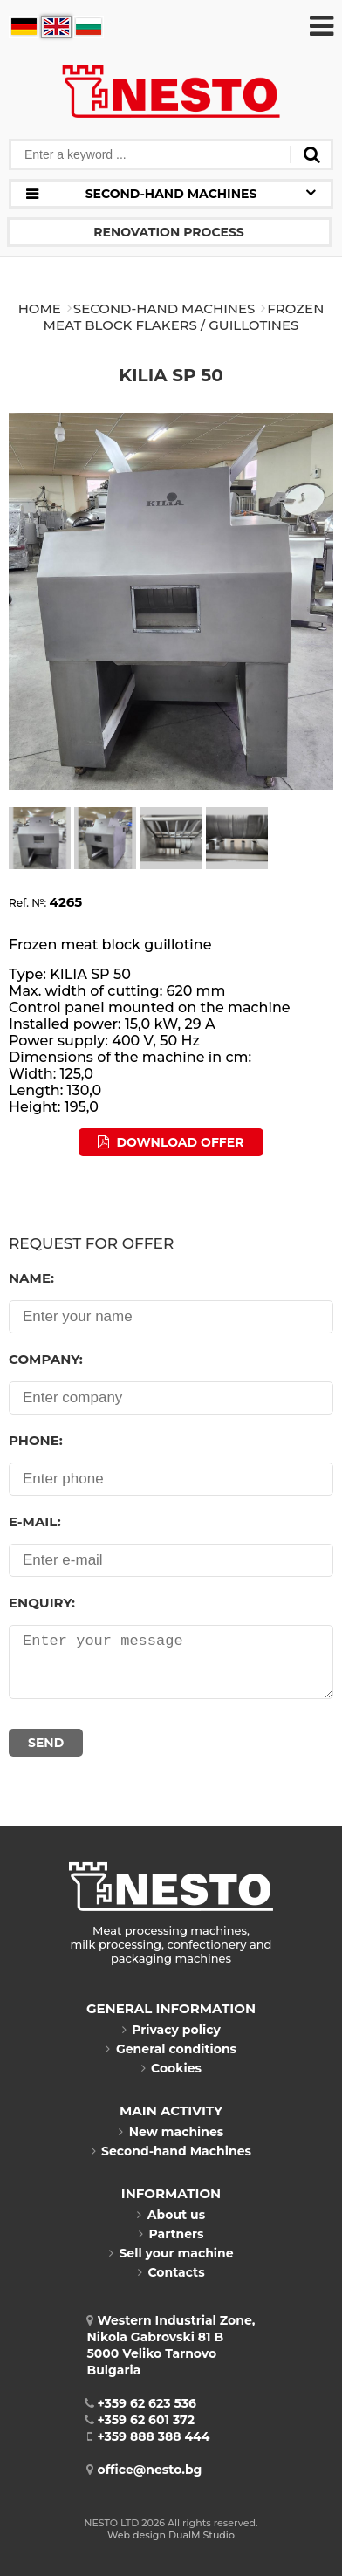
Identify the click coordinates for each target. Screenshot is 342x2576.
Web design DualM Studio (171, 2535)
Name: (31, 1278)
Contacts (170, 2272)
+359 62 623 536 (142, 2403)
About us (171, 2215)
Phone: (36, 1440)
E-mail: (35, 1521)
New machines (171, 2132)
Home (39, 308)
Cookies (171, 2068)
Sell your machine (170, 2253)
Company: (46, 1359)
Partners (170, 2234)
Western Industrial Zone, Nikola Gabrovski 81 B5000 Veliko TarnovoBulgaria (171, 2345)
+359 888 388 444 (148, 2436)
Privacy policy (171, 2030)
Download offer (170, 1142)
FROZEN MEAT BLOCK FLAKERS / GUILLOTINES (184, 316)
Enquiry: (42, 1602)
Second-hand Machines (164, 308)
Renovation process (168, 232)
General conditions (171, 2049)
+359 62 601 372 (141, 2420)
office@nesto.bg (144, 2469)
